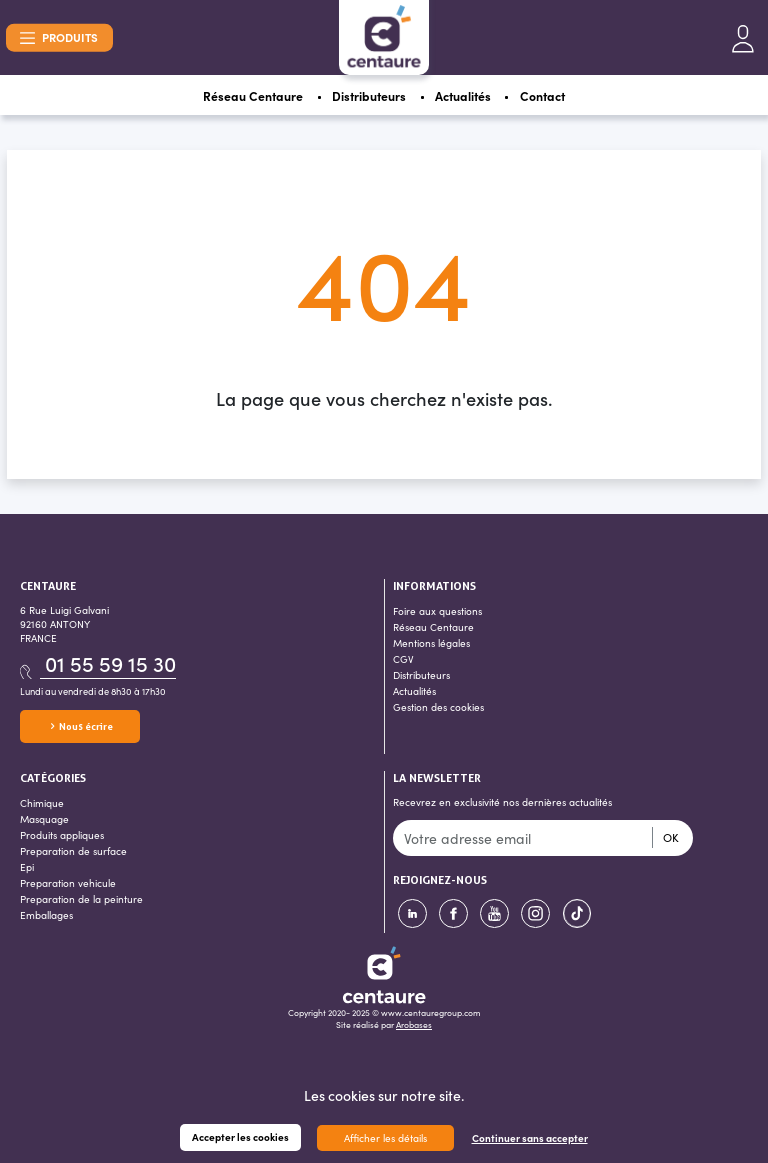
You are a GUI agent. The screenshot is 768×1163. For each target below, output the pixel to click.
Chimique (42, 803)
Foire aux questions (437, 611)
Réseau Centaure (253, 95)
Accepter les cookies (240, 1137)
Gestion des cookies (438, 707)
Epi (27, 867)
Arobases (414, 1024)
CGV (403, 659)
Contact (542, 95)
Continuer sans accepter (530, 1138)
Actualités (463, 95)
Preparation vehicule (68, 883)
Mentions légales (431, 643)
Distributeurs (369, 95)
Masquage (44, 819)
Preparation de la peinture (81, 899)
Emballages (46, 915)
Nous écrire (81, 726)
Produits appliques (62, 835)
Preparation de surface (73, 851)
